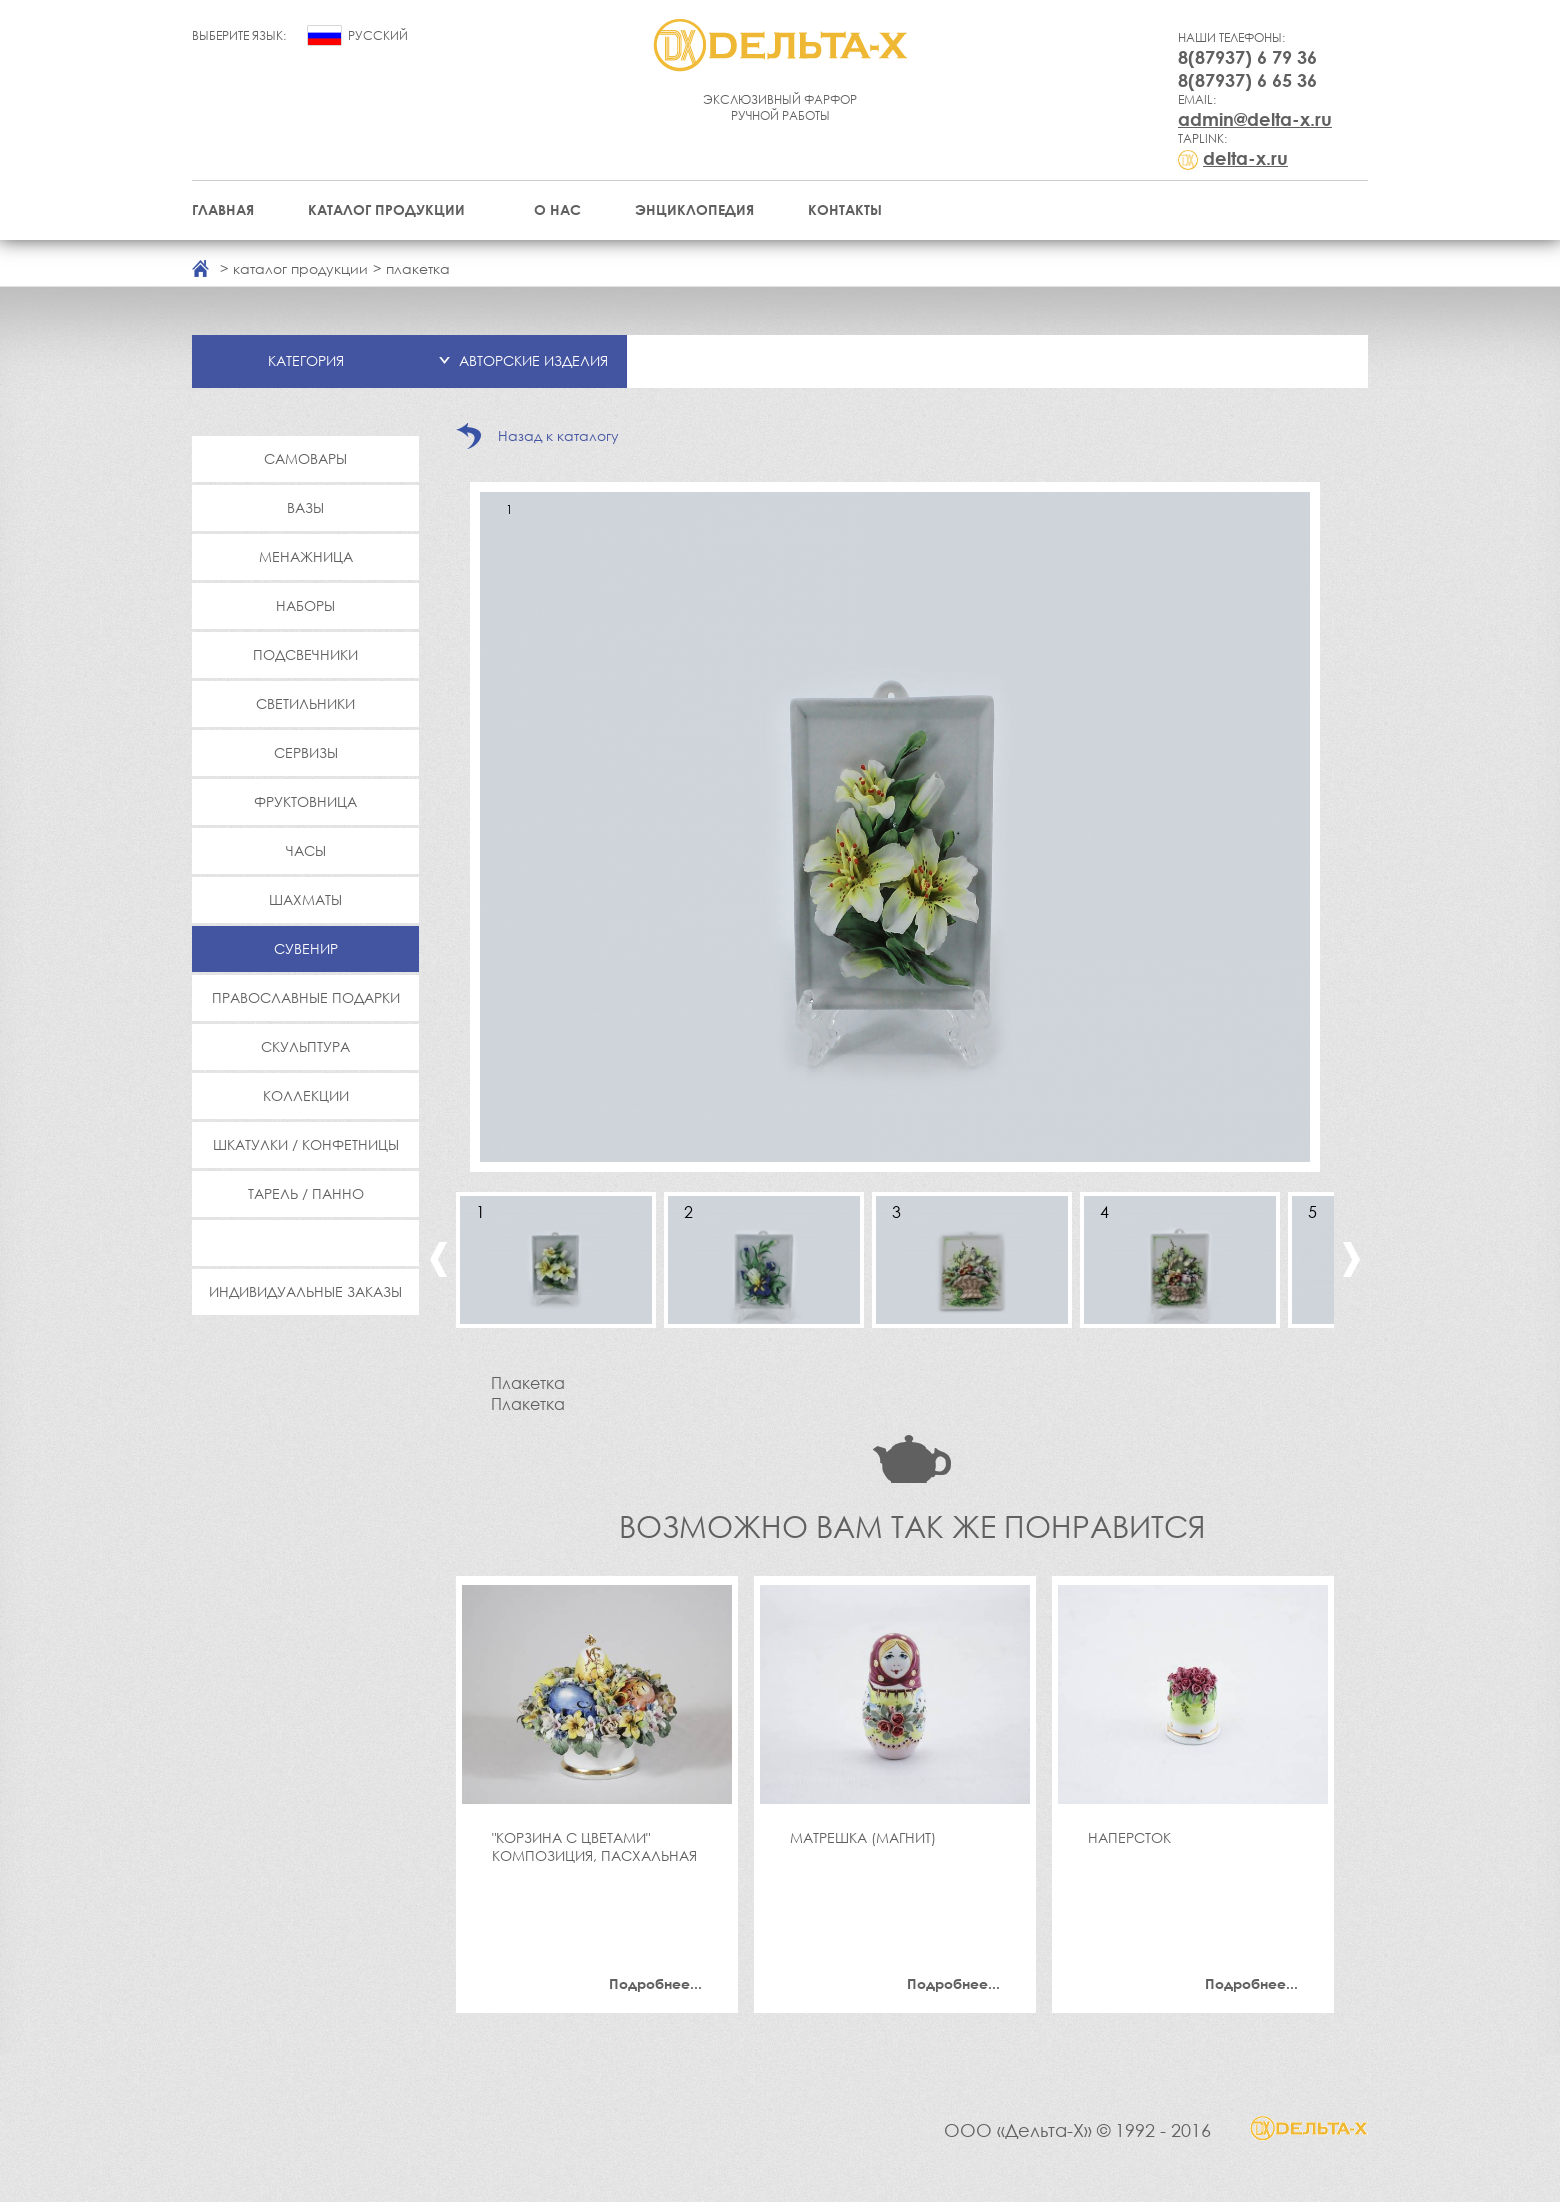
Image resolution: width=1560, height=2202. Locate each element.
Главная (223, 209)
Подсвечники (305, 654)
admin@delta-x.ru (1255, 119)
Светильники (305, 703)
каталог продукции (300, 268)
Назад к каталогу (558, 435)
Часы (306, 850)
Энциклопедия (694, 209)
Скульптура (305, 1046)
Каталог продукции (386, 209)
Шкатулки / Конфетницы (306, 1144)
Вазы (305, 507)
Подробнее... (655, 1983)
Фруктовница (305, 801)
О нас (557, 209)
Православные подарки (306, 997)
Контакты (845, 209)
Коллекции (306, 1095)
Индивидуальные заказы (305, 1291)
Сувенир (306, 948)
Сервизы (306, 752)
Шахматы (305, 899)
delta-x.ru (1245, 158)
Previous (438, 1259)
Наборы (305, 605)
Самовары (305, 458)
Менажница (306, 556)
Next (1351, 1259)
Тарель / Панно (306, 1193)
